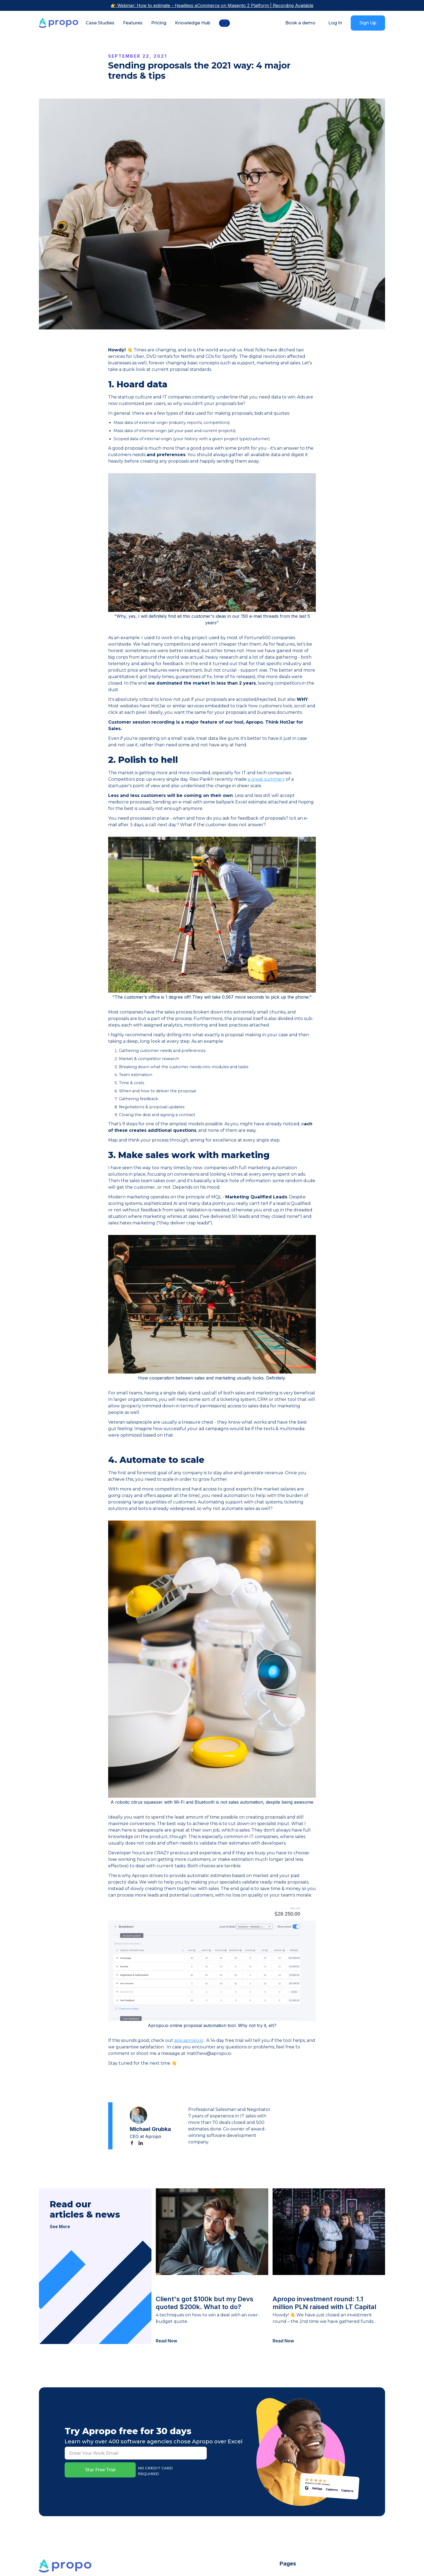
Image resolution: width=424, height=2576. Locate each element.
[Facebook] (132, 2143)
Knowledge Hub (192, 22)
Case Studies (100, 22)
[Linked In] (140, 2143)
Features (133, 22)
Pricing (158, 22)
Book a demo (300, 22)
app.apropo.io (188, 2040)
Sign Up (367, 22)
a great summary (266, 779)
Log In (335, 22)
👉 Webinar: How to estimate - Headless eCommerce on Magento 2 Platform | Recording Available (212, 5)
